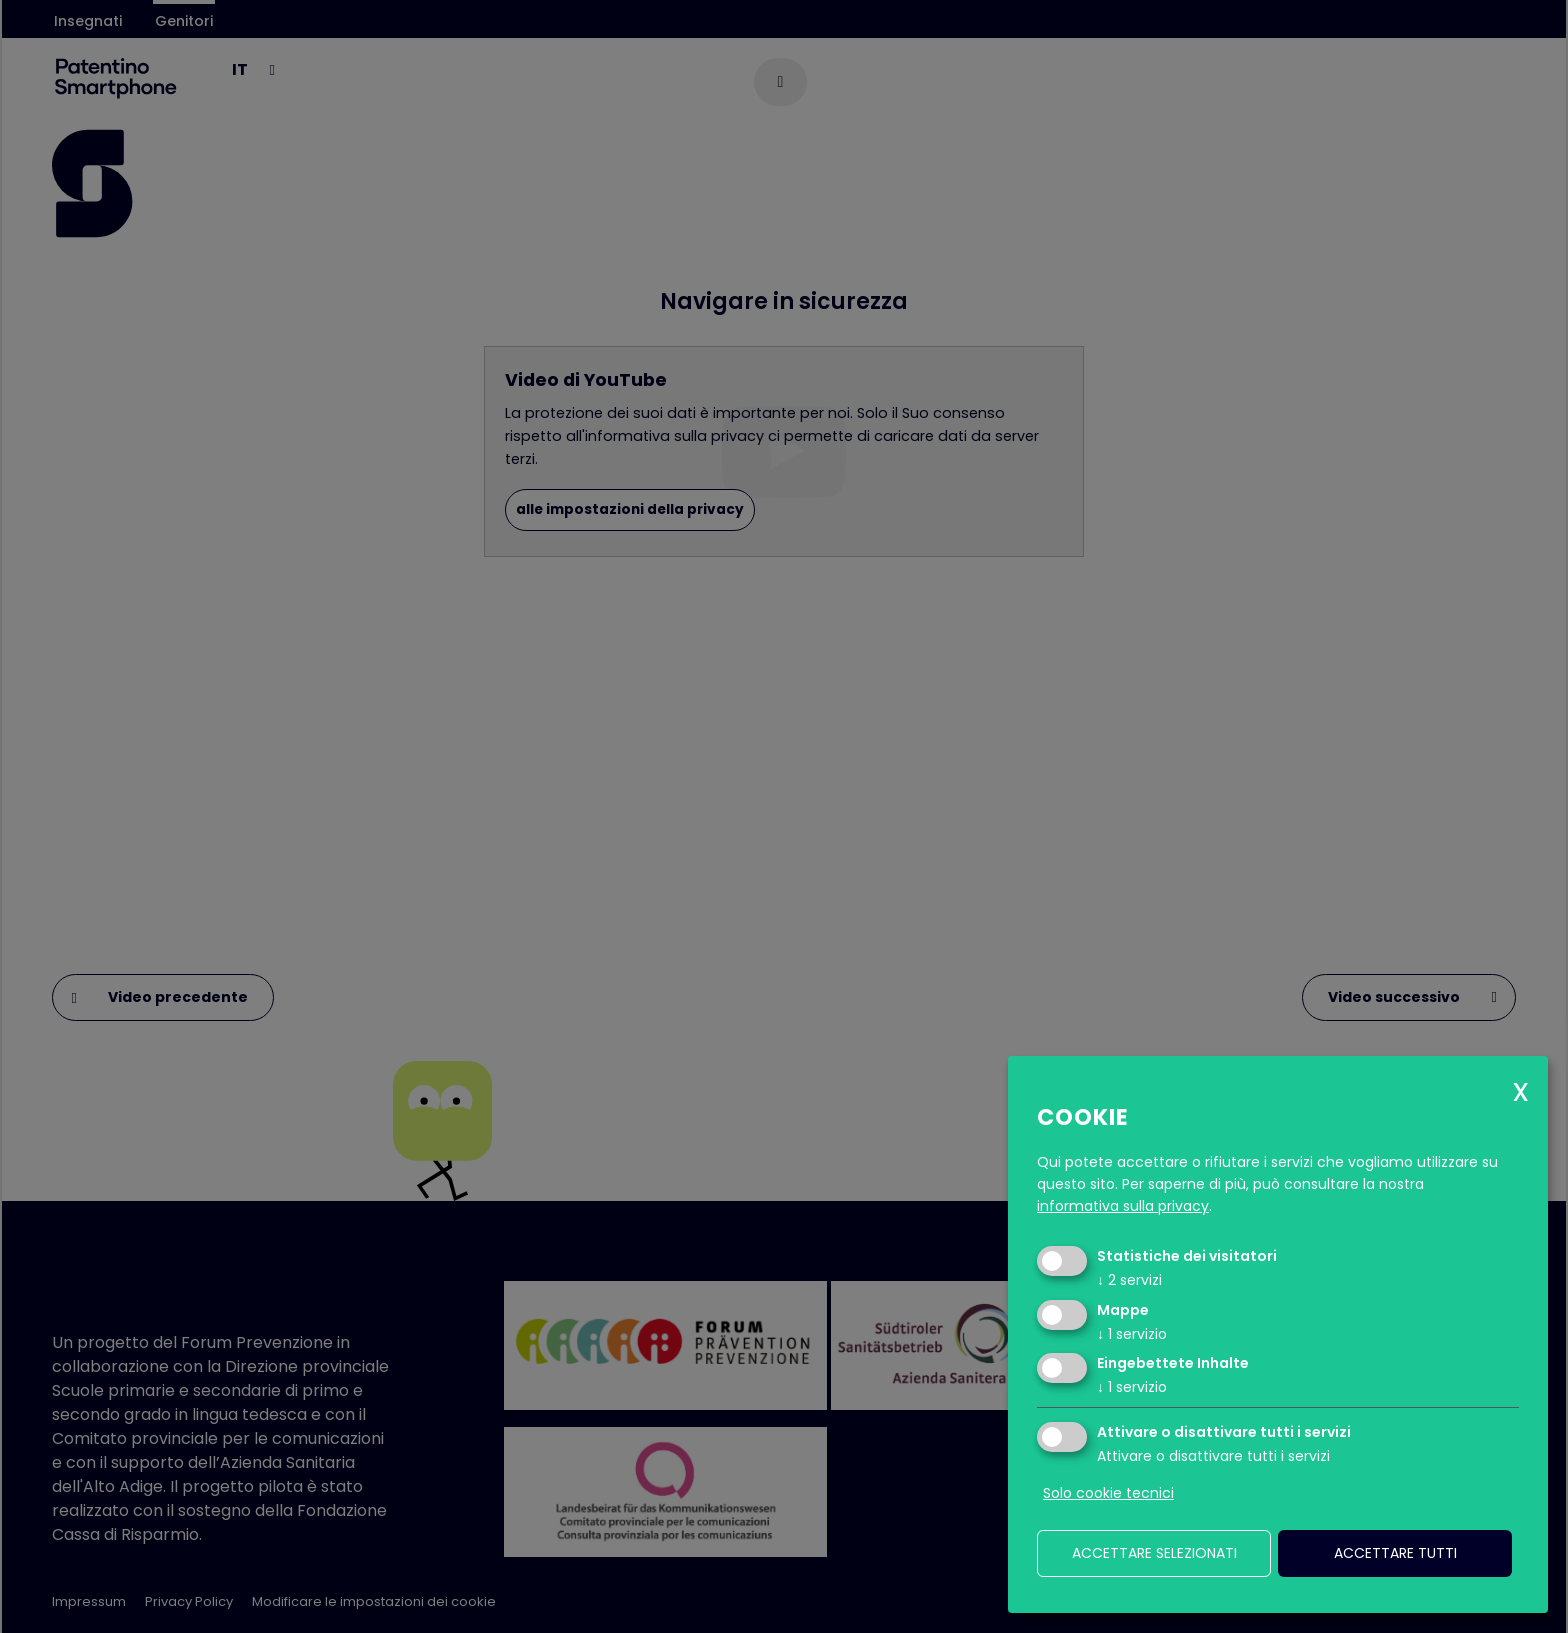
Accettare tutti (1395, 1553)
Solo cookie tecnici (1108, 1493)
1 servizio (1132, 1334)
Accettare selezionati (1154, 1553)
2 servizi (1129, 1280)
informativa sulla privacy (1123, 1206)
